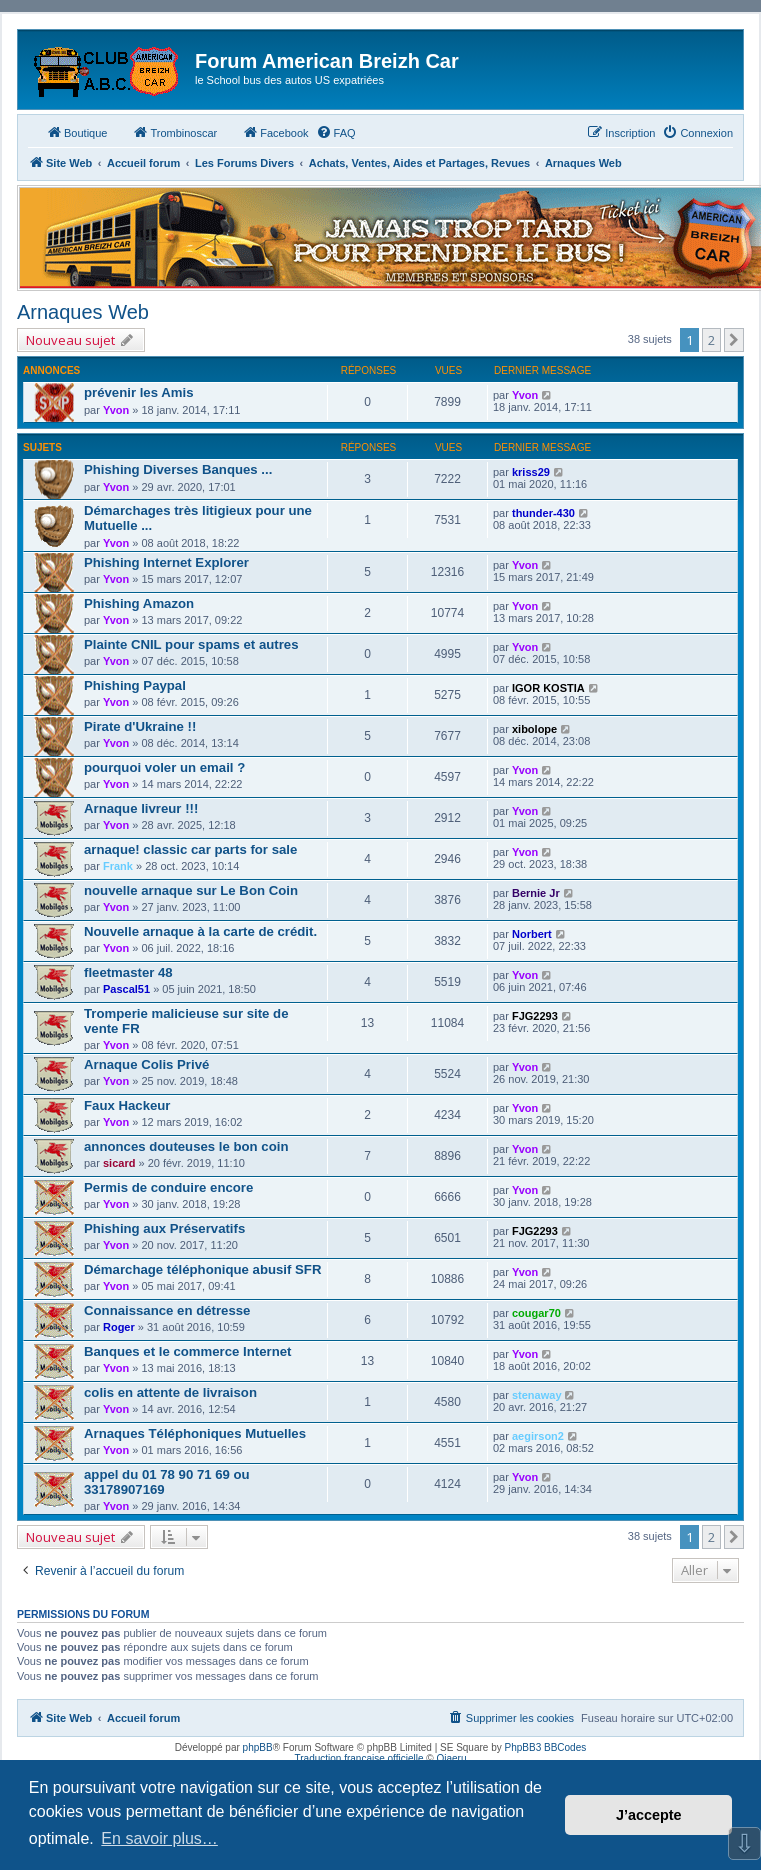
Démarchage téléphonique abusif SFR (202, 1269)
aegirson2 (538, 1436)
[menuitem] (336, 133)
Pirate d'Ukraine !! (140, 726)
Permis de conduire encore (168, 1187)
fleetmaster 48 (128, 972)
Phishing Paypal (135, 685)
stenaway (537, 1395)
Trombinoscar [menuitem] (174, 132)
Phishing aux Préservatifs (164, 1228)
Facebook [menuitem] (275, 132)
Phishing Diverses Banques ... (178, 469)
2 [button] (711, 340)
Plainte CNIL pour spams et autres (191, 644)
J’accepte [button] (649, 1815)
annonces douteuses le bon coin (186, 1146)
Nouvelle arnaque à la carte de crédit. (200, 931)
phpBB (258, 1747)
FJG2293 (535, 1016)
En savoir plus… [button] (159, 1838)
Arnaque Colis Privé (146, 1064)
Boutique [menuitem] (76, 132)
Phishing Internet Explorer (166, 562)
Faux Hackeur (127, 1105)
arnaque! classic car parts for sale (190, 849)
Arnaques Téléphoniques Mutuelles (195, 1433)
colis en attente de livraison (170, 1392)
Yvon (116, 410)
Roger (119, 1327)
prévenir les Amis (138, 392)
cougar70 (536, 1313)
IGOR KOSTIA (548, 688)
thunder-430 (543, 513)
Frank (118, 866)
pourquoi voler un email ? (164, 767)
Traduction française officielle (359, 1758)
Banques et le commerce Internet (187, 1351)
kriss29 (531, 472)
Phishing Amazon (139, 603)
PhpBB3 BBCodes (546, 1747)
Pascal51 (126, 989)
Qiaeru (451, 1758)
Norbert (532, 934)
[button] (734, 340)
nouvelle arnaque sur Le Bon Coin (191, 890)
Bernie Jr (536, 893)
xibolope (534, 729)
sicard (119, 1163)
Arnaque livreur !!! (141, 808)
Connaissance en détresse (167, 1310)
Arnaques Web (83, 312)
